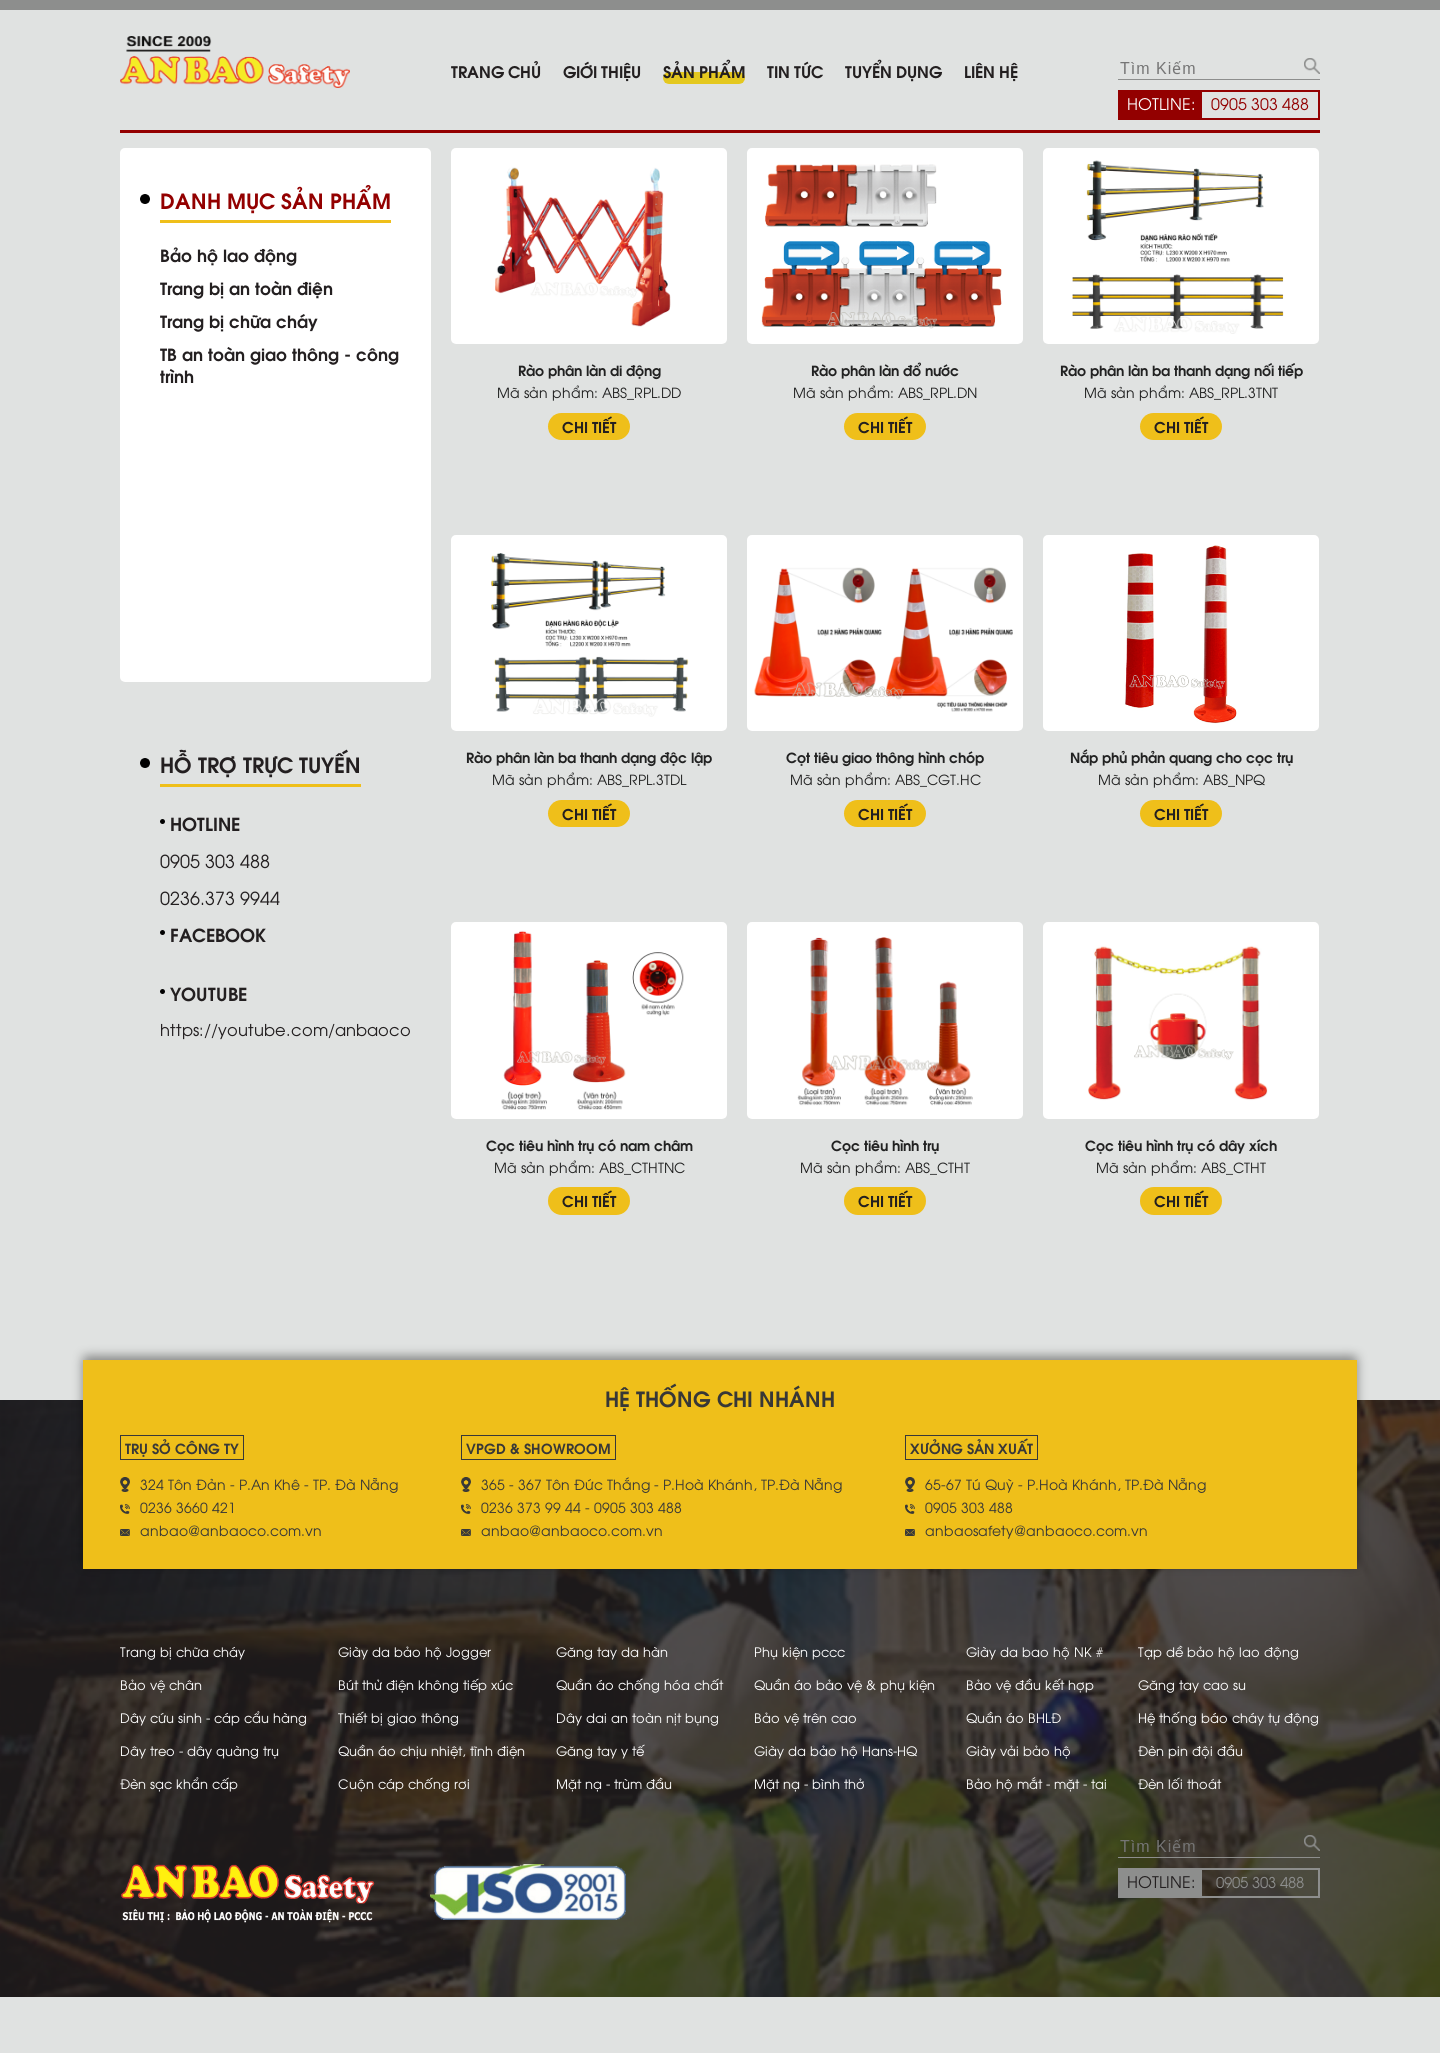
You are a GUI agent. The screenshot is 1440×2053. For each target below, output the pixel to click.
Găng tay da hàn (606, 1637)
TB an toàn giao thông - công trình (288, 364)
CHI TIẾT (608, 420)
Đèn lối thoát (1189, 1838)
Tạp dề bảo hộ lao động (1229, 1637)
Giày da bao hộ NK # (1034, 1637)
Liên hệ (991, 70)
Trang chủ (496, 70)
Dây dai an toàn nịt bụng (633, 1726)
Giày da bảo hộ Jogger (413, 1637)
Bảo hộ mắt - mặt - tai (1037, 1838)
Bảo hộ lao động (233, 254)
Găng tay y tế (593, 1782)
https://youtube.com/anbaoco (297, 1024)
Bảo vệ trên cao (810, 1726)
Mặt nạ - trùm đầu (609, 1838)
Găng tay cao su (1202, 1670)
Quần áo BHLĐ (1012, 1726)
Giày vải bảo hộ (1017, 1782)
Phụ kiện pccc (804, 1637)
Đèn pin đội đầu (1201, 1782)
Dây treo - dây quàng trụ (206, 1782)
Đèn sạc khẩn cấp (184, 1838)
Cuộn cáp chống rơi (402, 1838)
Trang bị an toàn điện (253, 287)
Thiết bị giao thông (396, 1726)
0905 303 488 (1260, 103)
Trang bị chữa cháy (245, 320)
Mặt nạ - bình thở (816, 1838)
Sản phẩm (704, 70)
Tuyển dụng (893, 70)
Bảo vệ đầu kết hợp (1030, 1670)
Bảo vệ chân (164, 1670)
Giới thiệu (602, 70)
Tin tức (795, 70)
